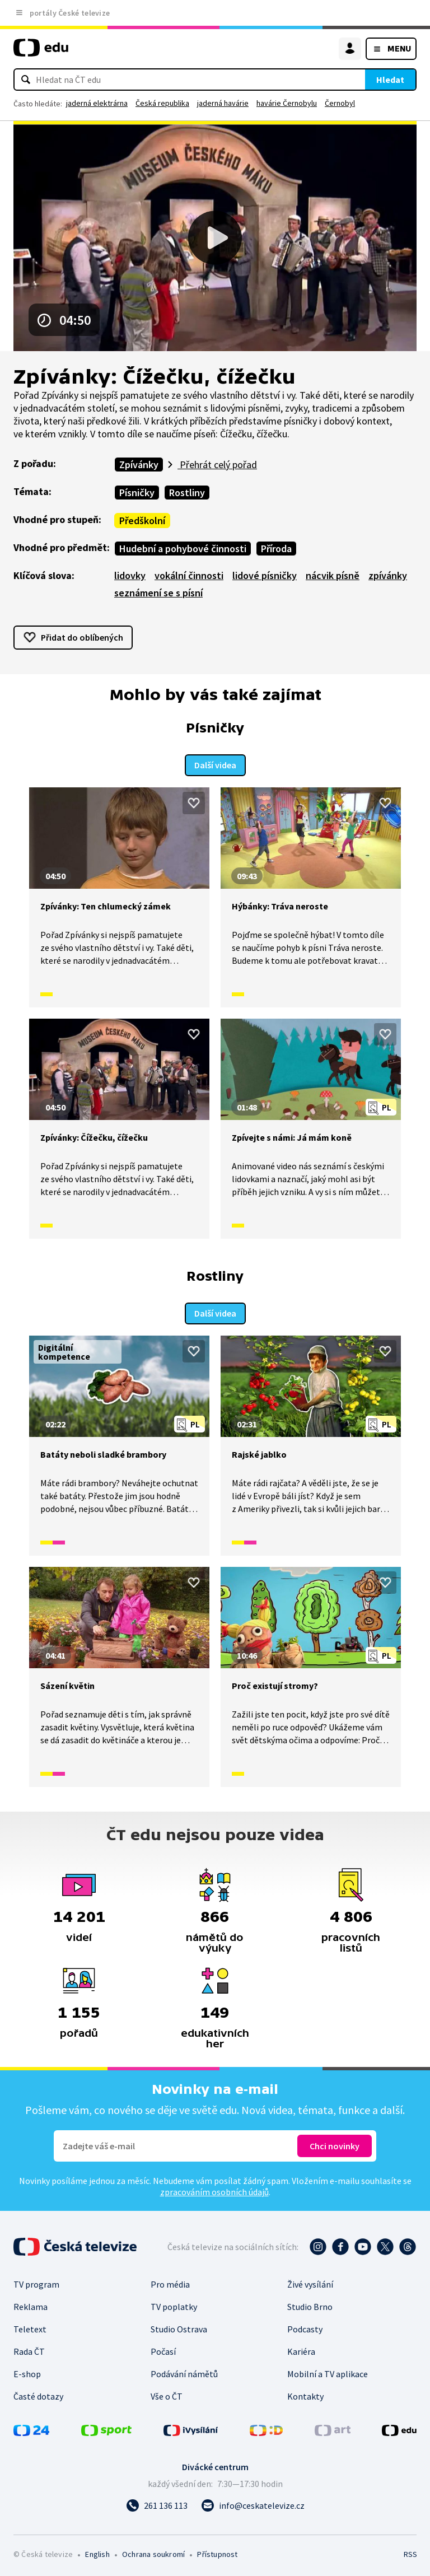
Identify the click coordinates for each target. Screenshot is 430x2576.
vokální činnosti (189, 575)
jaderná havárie (223, 103)
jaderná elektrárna (97, 103)
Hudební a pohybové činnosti (182, 548)
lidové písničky (264, 575)
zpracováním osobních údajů (214, 2190)
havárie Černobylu (286, 103)
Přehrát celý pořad (217, 464)
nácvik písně (332, 575)
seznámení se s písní (158, 592)
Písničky (137, 492)
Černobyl (340, 103)
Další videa (215, 763)
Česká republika (162, 103)
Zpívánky (138, 464)
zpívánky (387, 575)
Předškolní (142, 520)
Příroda (276, 548)
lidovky (130, 575)
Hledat (390, 79)
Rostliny (187, 492)
